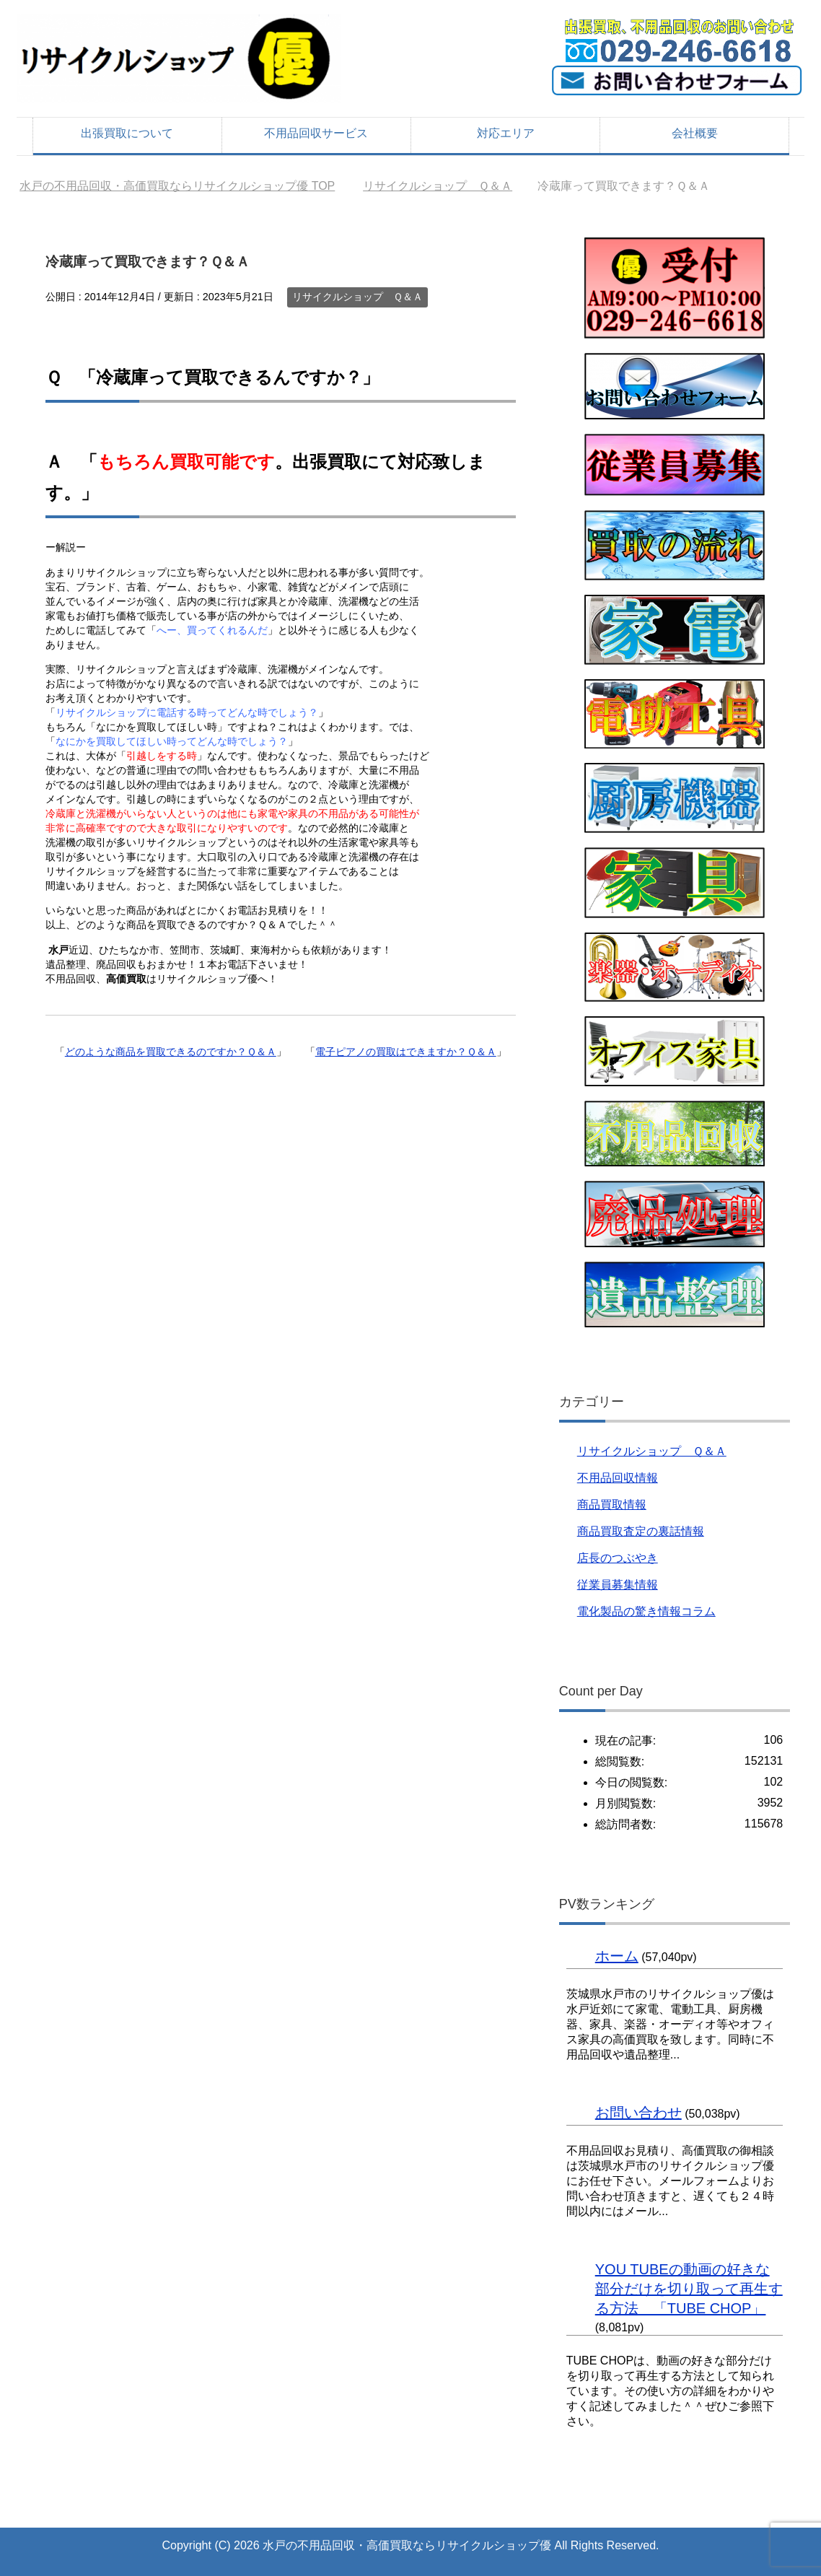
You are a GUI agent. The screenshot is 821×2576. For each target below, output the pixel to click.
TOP (177, 186)
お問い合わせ (638, 2113)
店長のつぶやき (617, 1558)
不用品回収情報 (617, 1478)
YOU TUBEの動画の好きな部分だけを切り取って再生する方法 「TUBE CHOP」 (689, 2288)
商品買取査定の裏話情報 (640, 1531)
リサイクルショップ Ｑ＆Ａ (357, 296)
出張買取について (127, 133)
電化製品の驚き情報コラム (646, 1611)
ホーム (616, 1956)
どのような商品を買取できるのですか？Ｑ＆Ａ (170, 1051)
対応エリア (506, 133)
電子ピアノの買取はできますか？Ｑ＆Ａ (405, 1051)
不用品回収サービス (316, 133)
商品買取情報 (611, 1504)
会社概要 (695, 133)
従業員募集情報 (617, 1585)
